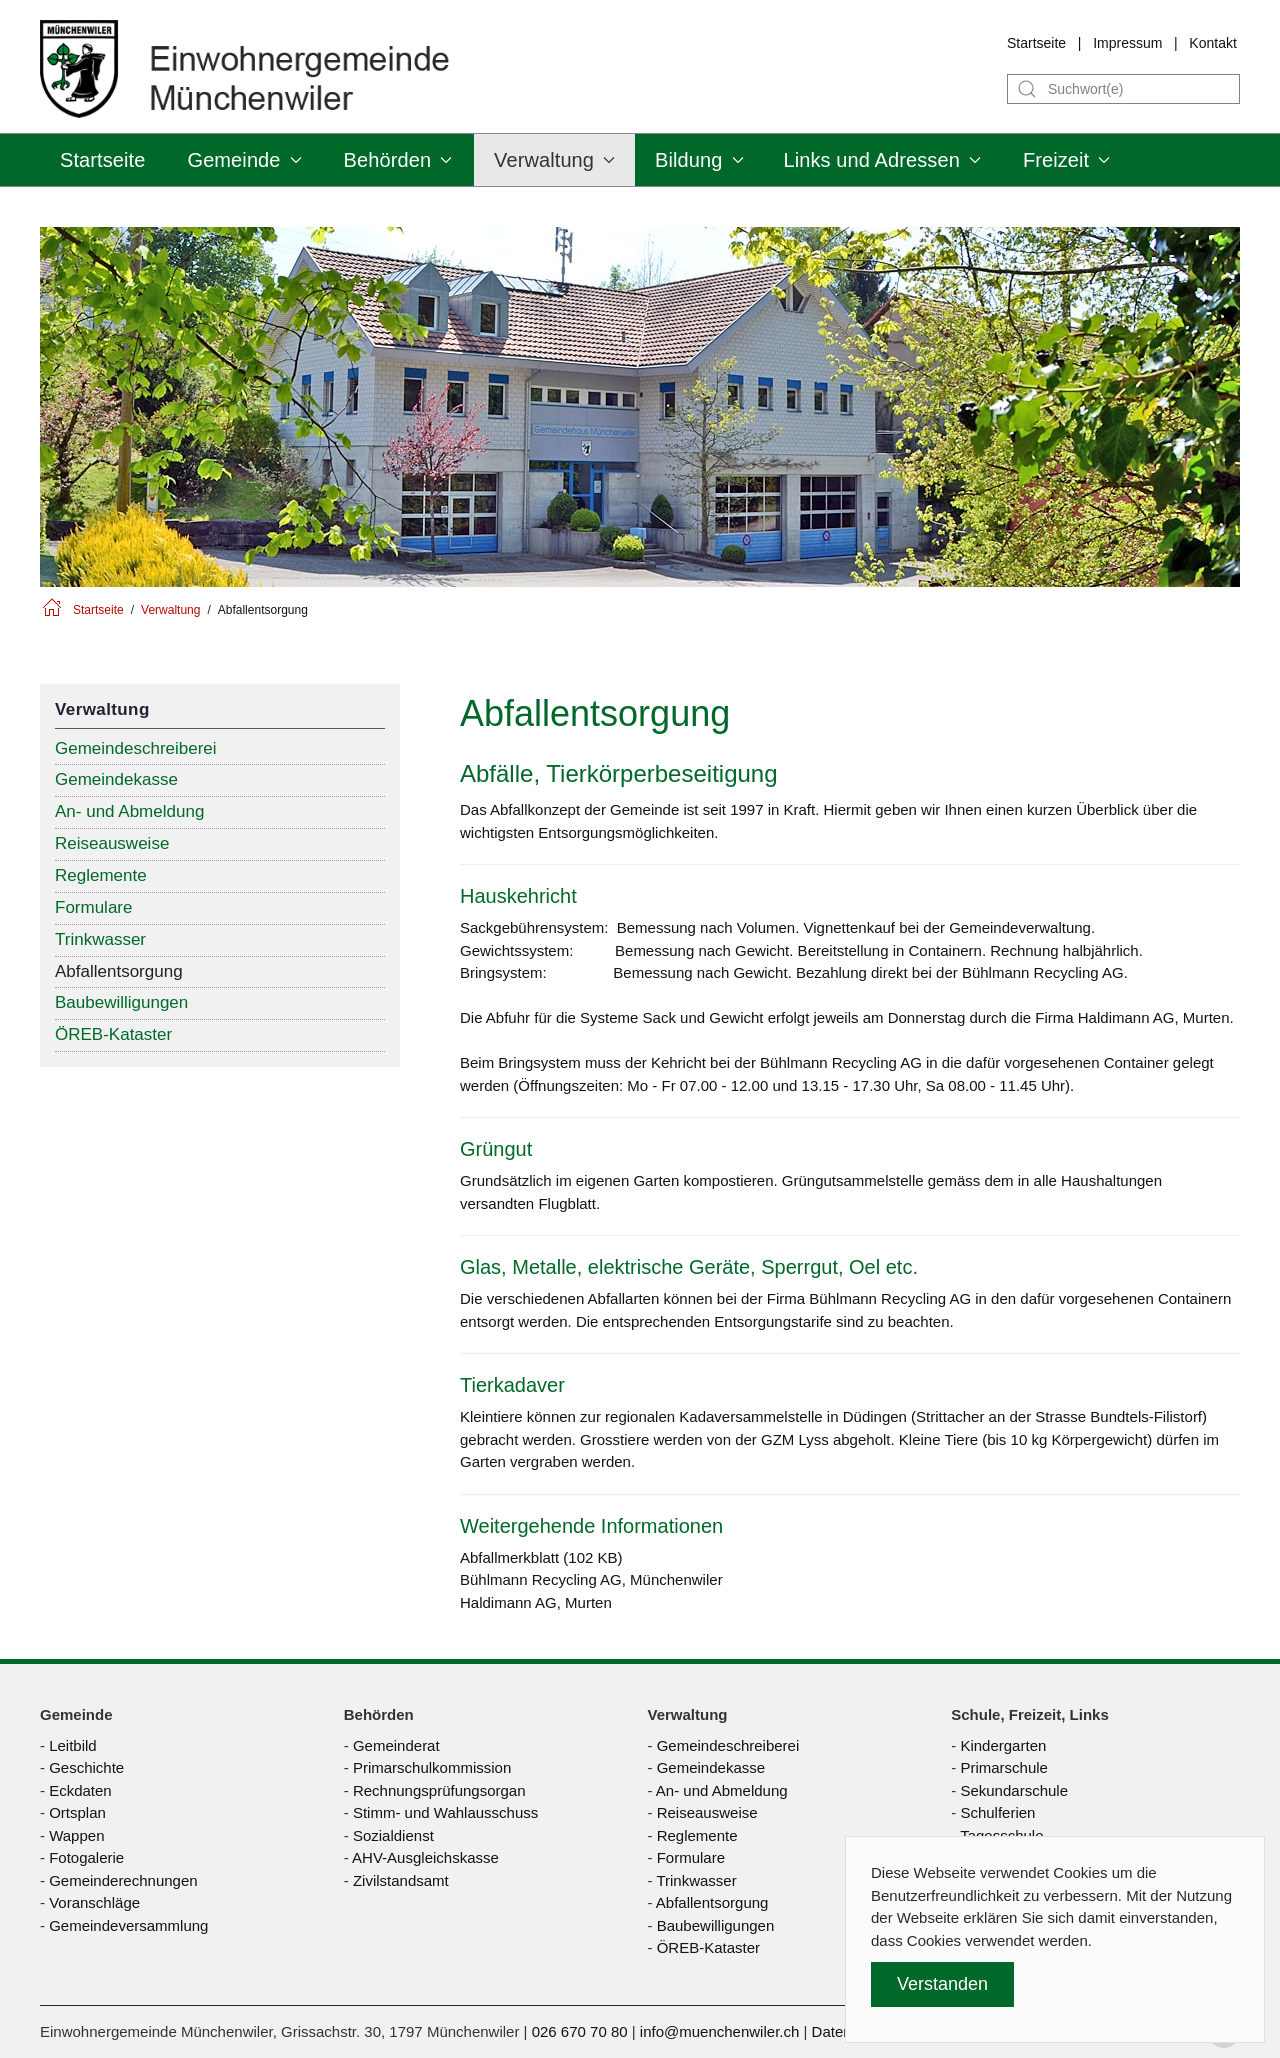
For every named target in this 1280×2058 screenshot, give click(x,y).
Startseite (1036, 43)
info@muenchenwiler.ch (719, 2031)
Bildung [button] (699, 160)
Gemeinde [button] (244, 160)
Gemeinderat (396, 1745)
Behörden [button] (398, 160)
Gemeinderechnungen (123, 1880)
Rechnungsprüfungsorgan (439, 1790)
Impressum (1127, 43)
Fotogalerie (86, 1857)
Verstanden (942, 1984)
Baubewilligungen (121, 1002)
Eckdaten (80, 1790)
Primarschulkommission (432, 1767)
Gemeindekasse (116, 779)
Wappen (76, 1835)
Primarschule (1004, 1767)
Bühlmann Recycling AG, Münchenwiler (591, 1579)
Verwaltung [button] (554, 160)
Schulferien (997, 1812)
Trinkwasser (100, 939)
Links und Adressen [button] (882, 160)
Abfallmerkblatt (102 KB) (541, 1557)
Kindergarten (1003, 1745)
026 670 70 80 (580, 2031)
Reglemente (101, 875)
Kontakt (1212, 43)
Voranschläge (94, 1902)
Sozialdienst (393, 1835)
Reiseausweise (112, 843)
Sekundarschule (1014, 1790)
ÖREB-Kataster (113, 1034)
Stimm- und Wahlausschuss (445, 1812)
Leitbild (73, 1745)
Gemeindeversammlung (128, 1925)
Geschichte (86, 1767)
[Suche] (1123, 89)
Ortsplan (77, 1812)
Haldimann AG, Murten (536, 1602)
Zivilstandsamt (401, 1880)
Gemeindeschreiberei (136, 748)
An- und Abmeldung (129, 811)
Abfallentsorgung (119, 971)
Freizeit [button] (1066, 160)
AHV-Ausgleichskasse (425, 1857)
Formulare (93, 907)
